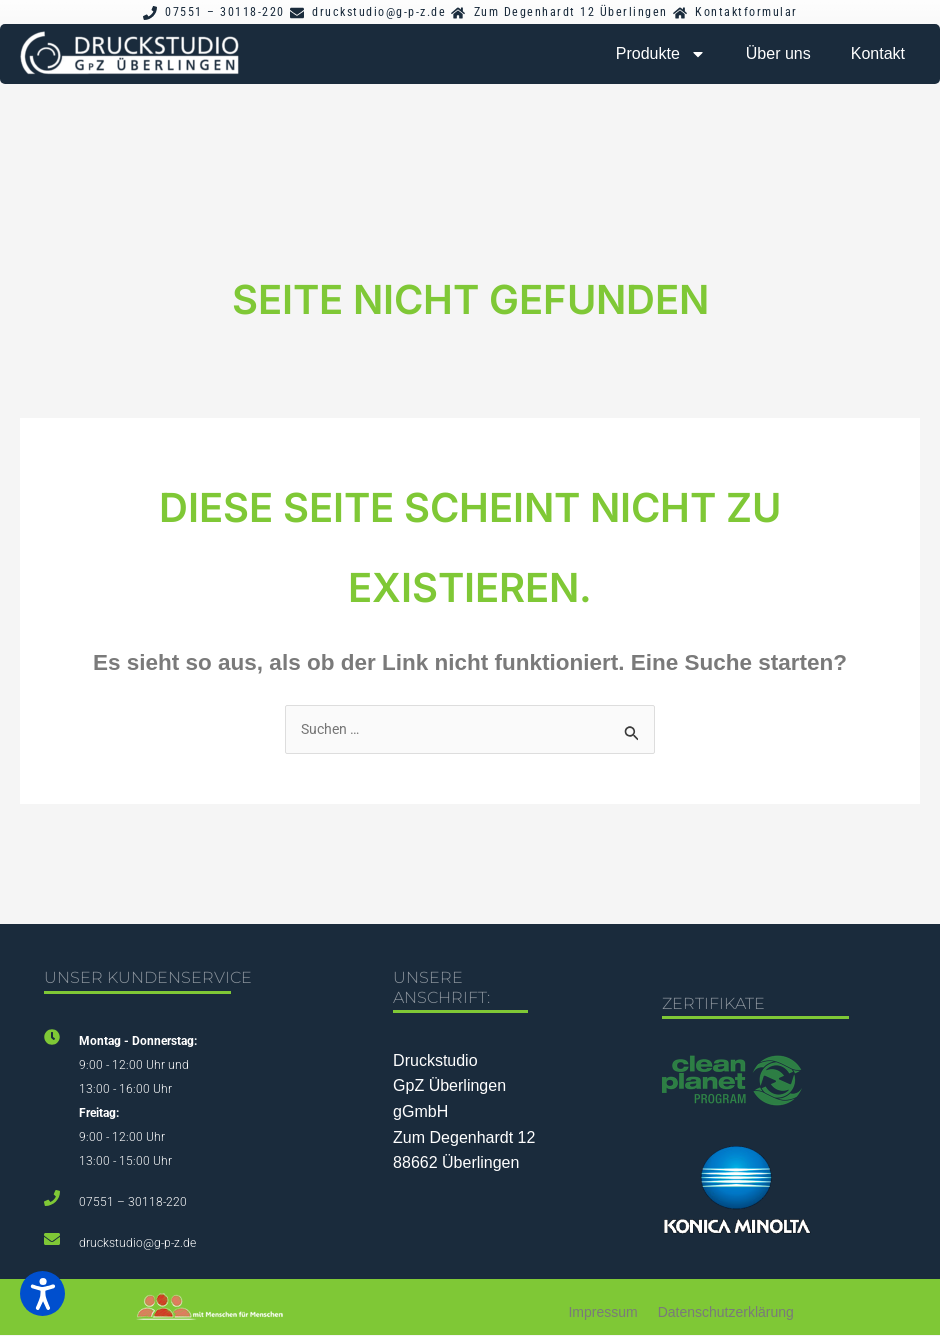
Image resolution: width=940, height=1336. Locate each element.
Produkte (661, 54)
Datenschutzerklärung (726, 1314)
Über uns (778, 53)
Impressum (602, 1314)
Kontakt (878, 53)
